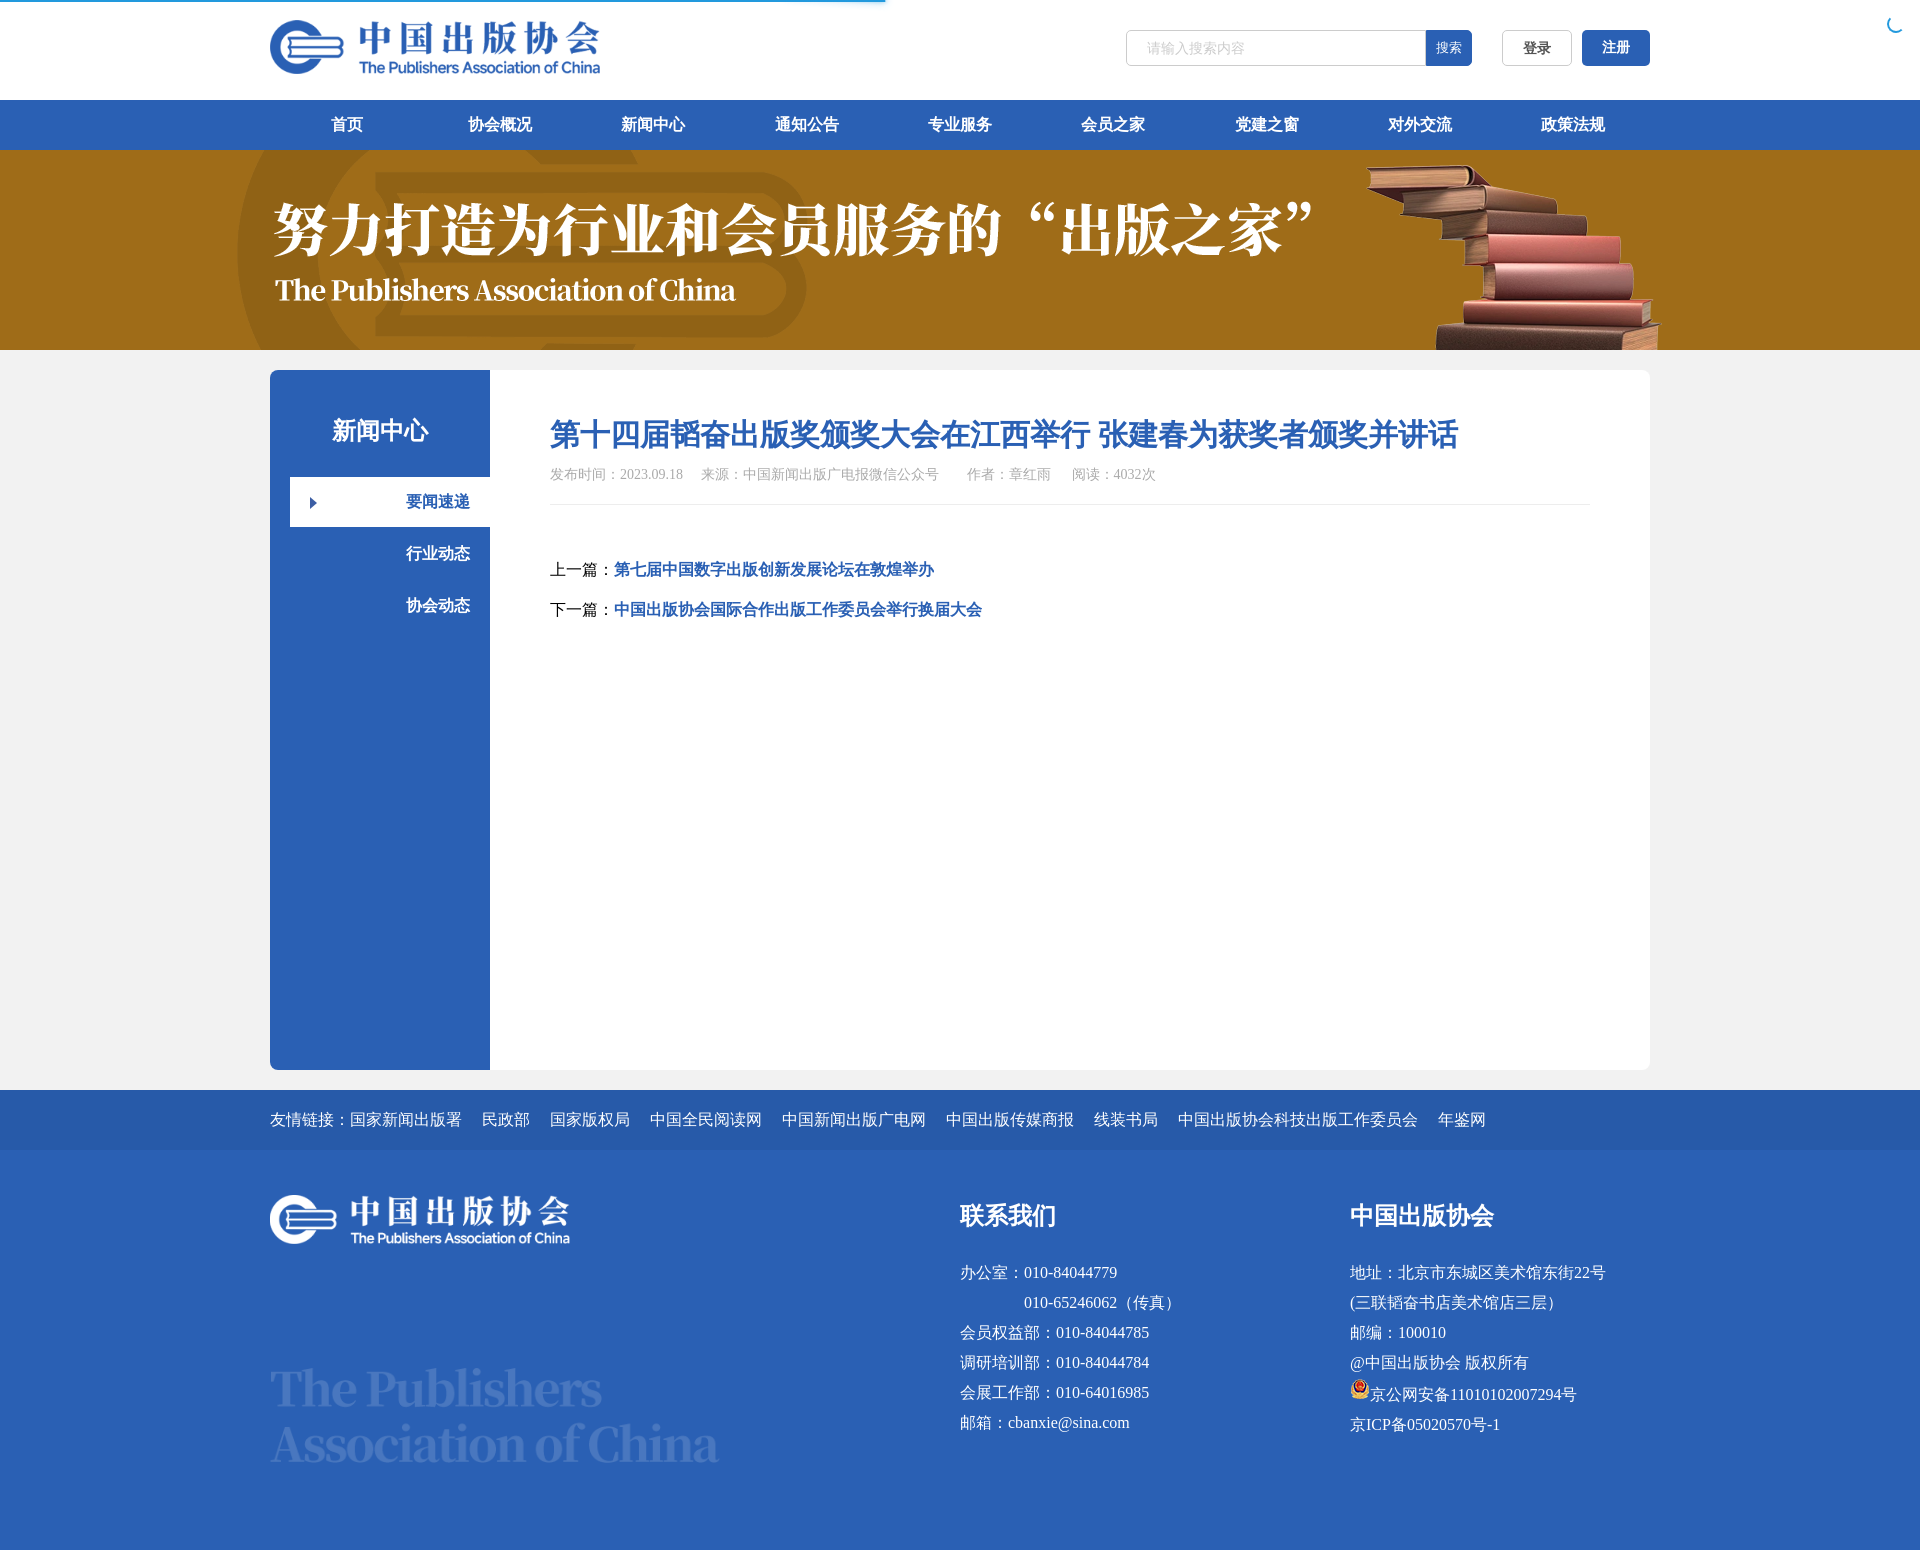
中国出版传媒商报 (1010, 1119)
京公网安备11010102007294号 (1473, 1394)
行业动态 (438, 553)
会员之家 (1113, 124)
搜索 (1449, 47)
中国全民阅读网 (706, 1119)
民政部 (506, 1119)
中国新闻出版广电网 (854, 1119)
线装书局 (1126, 1119)
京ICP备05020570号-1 (1425, 1424)
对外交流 (1420, 124)
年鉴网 (1462, 1119)
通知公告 (807, 124)
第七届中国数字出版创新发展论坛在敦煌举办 (774, 569)
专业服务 (960, 124)
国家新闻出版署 (406, 1119)
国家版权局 (590, 1119)
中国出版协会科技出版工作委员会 (1298, 1119)
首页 (347, 124)
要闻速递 (438, 501)
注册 (1616, 47)
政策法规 (1573, 124)
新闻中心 (653, 124)
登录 (1537, 48)
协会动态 (438, 605)
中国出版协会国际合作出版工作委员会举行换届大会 (798, 609)
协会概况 (500, 124)
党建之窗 (1267, 124)
